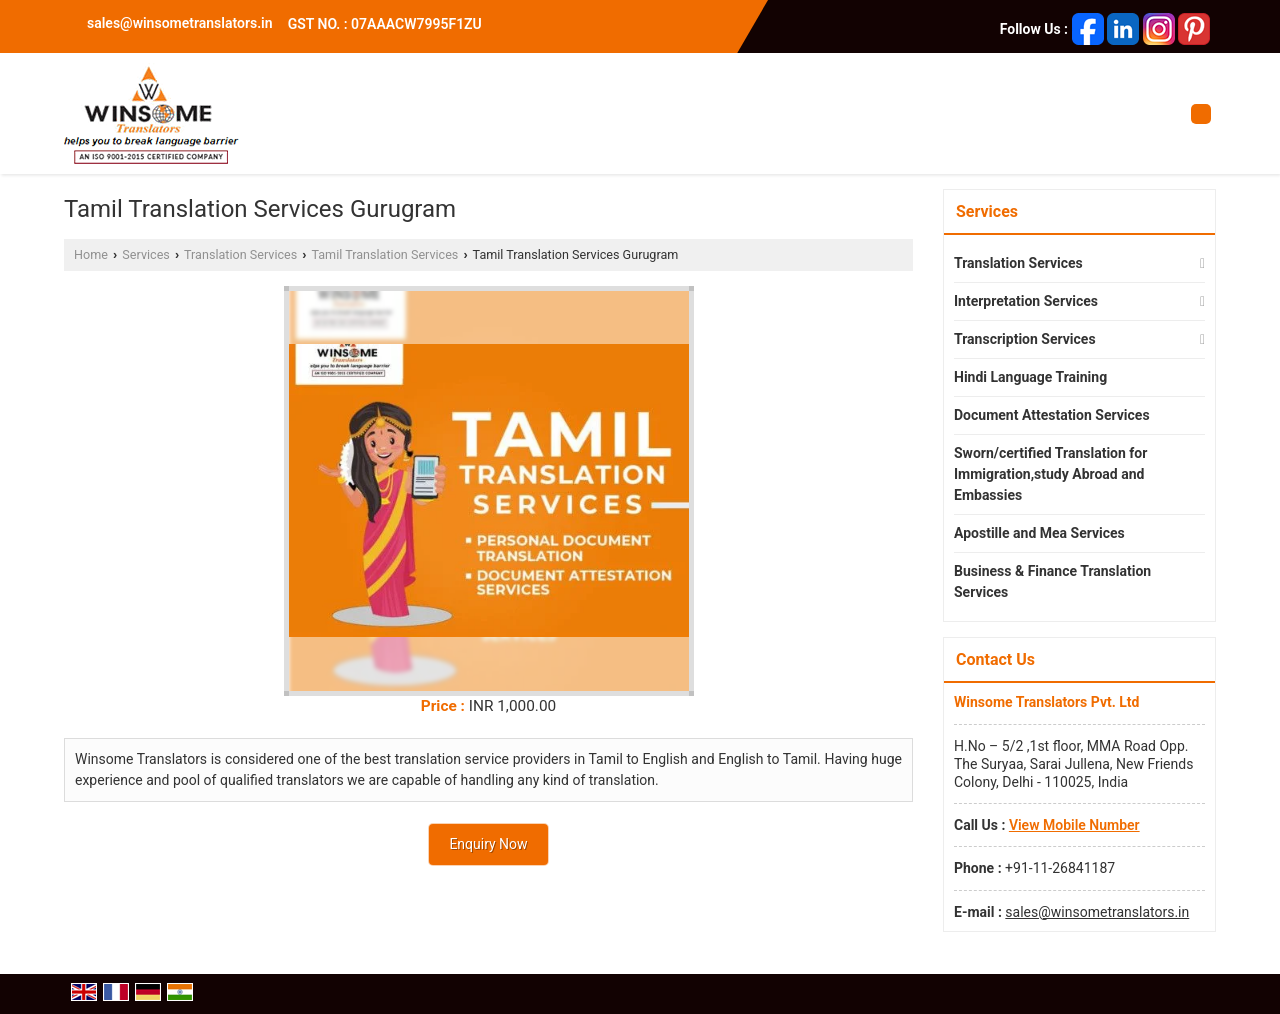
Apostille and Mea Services (1039, 533)
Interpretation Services (1026, 301)
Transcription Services (1025, 339)
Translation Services (240, 254)
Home (91, 254)
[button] (1074, 825)
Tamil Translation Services (384, 254)
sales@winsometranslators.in (180, 23)
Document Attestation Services (1052, 415)
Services (145, 254)
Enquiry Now (488, 844)
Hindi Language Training (1030, 377)
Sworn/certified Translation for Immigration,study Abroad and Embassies (1050, 474)
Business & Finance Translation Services (1052, 581)
